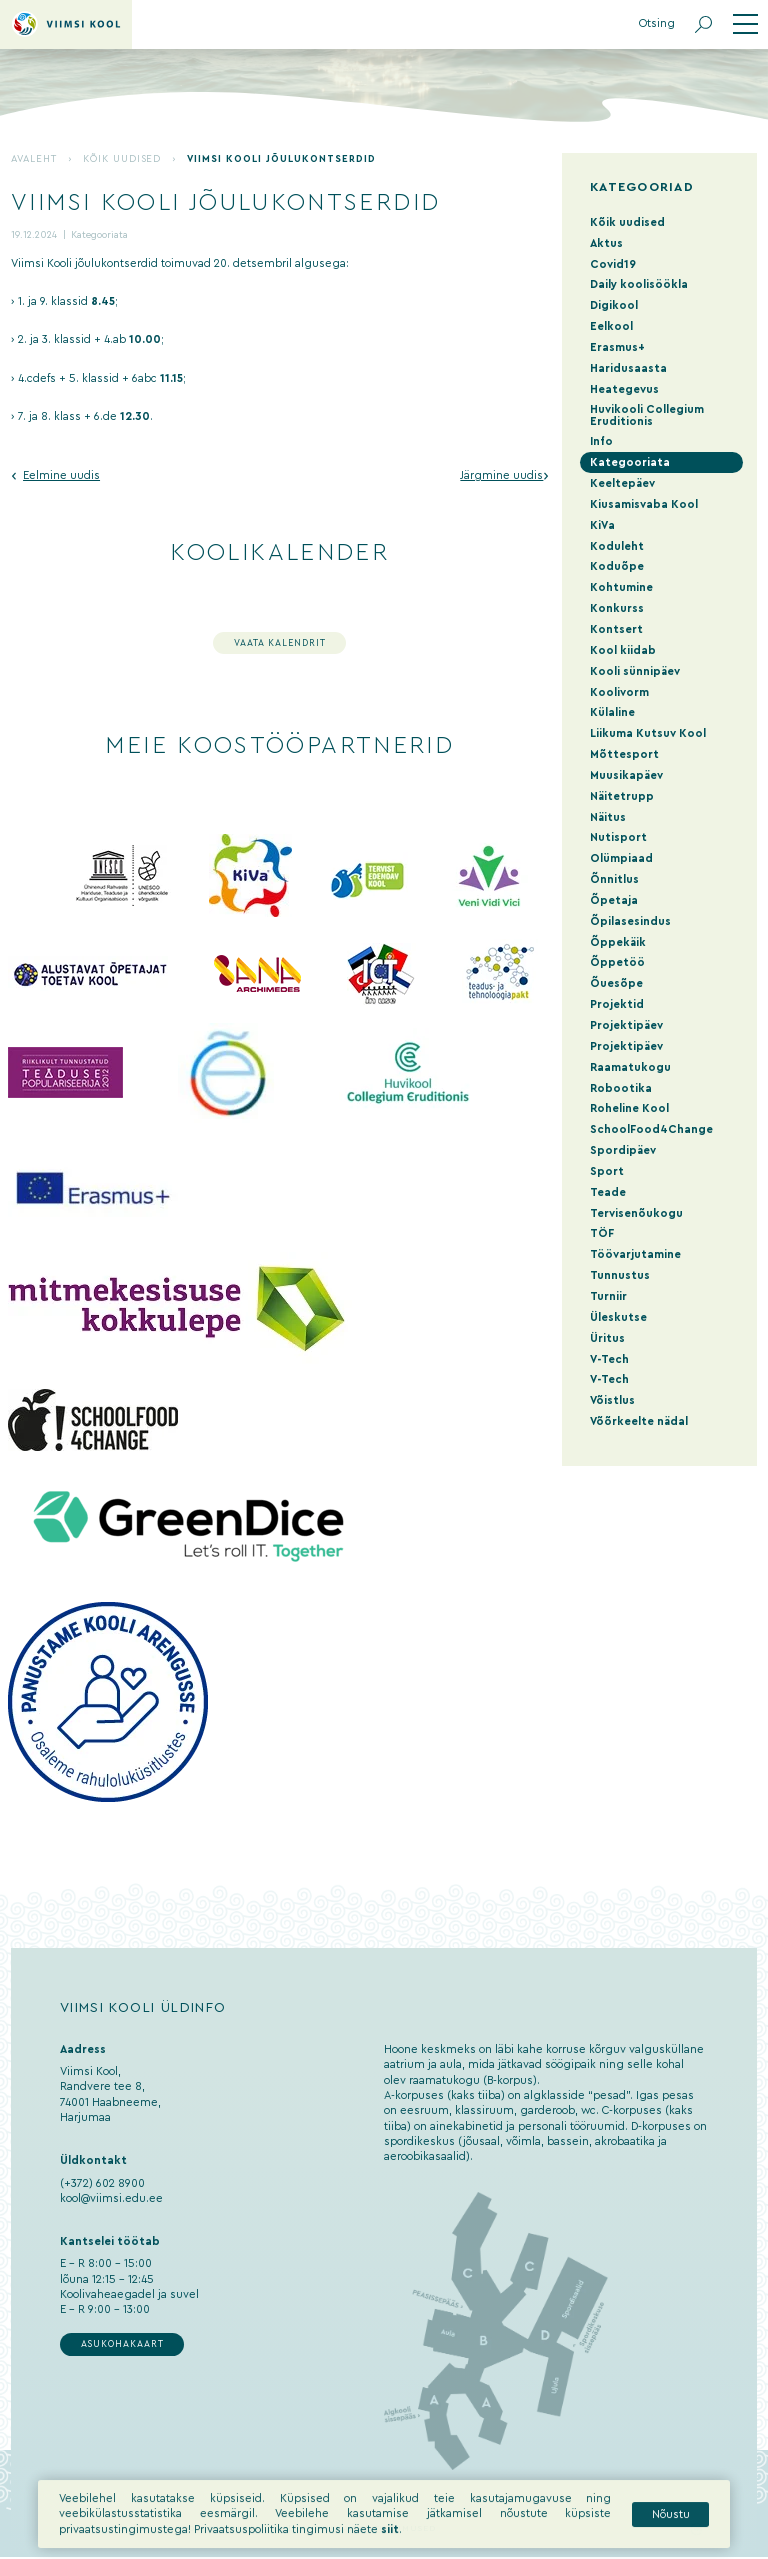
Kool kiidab (623, 650)
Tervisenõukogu (636, 1213)
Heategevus (624, 389)
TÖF (602, 1233)
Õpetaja (614, 900)
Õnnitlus (614, 879)
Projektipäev (626, 1025)
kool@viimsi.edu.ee (111, 2198)
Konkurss (617, 608)
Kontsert (616, 629)
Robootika (621, 1088)
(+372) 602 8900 (102, 2183)
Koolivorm (619, 692)
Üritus (607, 1338)
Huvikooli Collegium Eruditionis (647, 415)
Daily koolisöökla (639, 284)
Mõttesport (624, 754)
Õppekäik (618, 942)
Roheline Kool (629, 1108)
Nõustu (671, 2529)
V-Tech (609, 1359)
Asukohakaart (122, 2344)
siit (390, 2544)
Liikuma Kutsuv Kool (648, 733)
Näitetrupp (622, 796)
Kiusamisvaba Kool (644, 504)
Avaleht (34, 159)
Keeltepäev (622, 483)
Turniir (608, 1296)
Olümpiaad (621, 858)
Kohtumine (621, 587)
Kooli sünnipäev (635, 671)
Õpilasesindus (630, 921)
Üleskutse (618, 1317)
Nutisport (618, 837)
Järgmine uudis (501, 475)
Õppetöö (617, 962)
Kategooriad (642, 187)
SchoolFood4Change (651, 1129)
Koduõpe (617, 566)
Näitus (608, 817)
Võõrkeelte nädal (639, 1421)
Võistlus (612, 1400)
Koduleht (617, 546)
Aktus (606, 243)
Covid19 (613, 264)
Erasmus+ (617, 347)
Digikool (614, 305)
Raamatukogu (630, 1067)
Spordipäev (623, 1150)
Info (601, 441)
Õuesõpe (616, 983)
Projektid (617, 1004)
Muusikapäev (626, 775)
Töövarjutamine (635, 1254)
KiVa (602, 525)
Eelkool (611, 326)
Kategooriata (99, 235)
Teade (608, 1192)
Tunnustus (620, 1275)
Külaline (612, 712)
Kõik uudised (122, 159)
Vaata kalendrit (280, 643)
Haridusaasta (628, 368)
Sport (607, 1171)
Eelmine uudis (61, 475)
